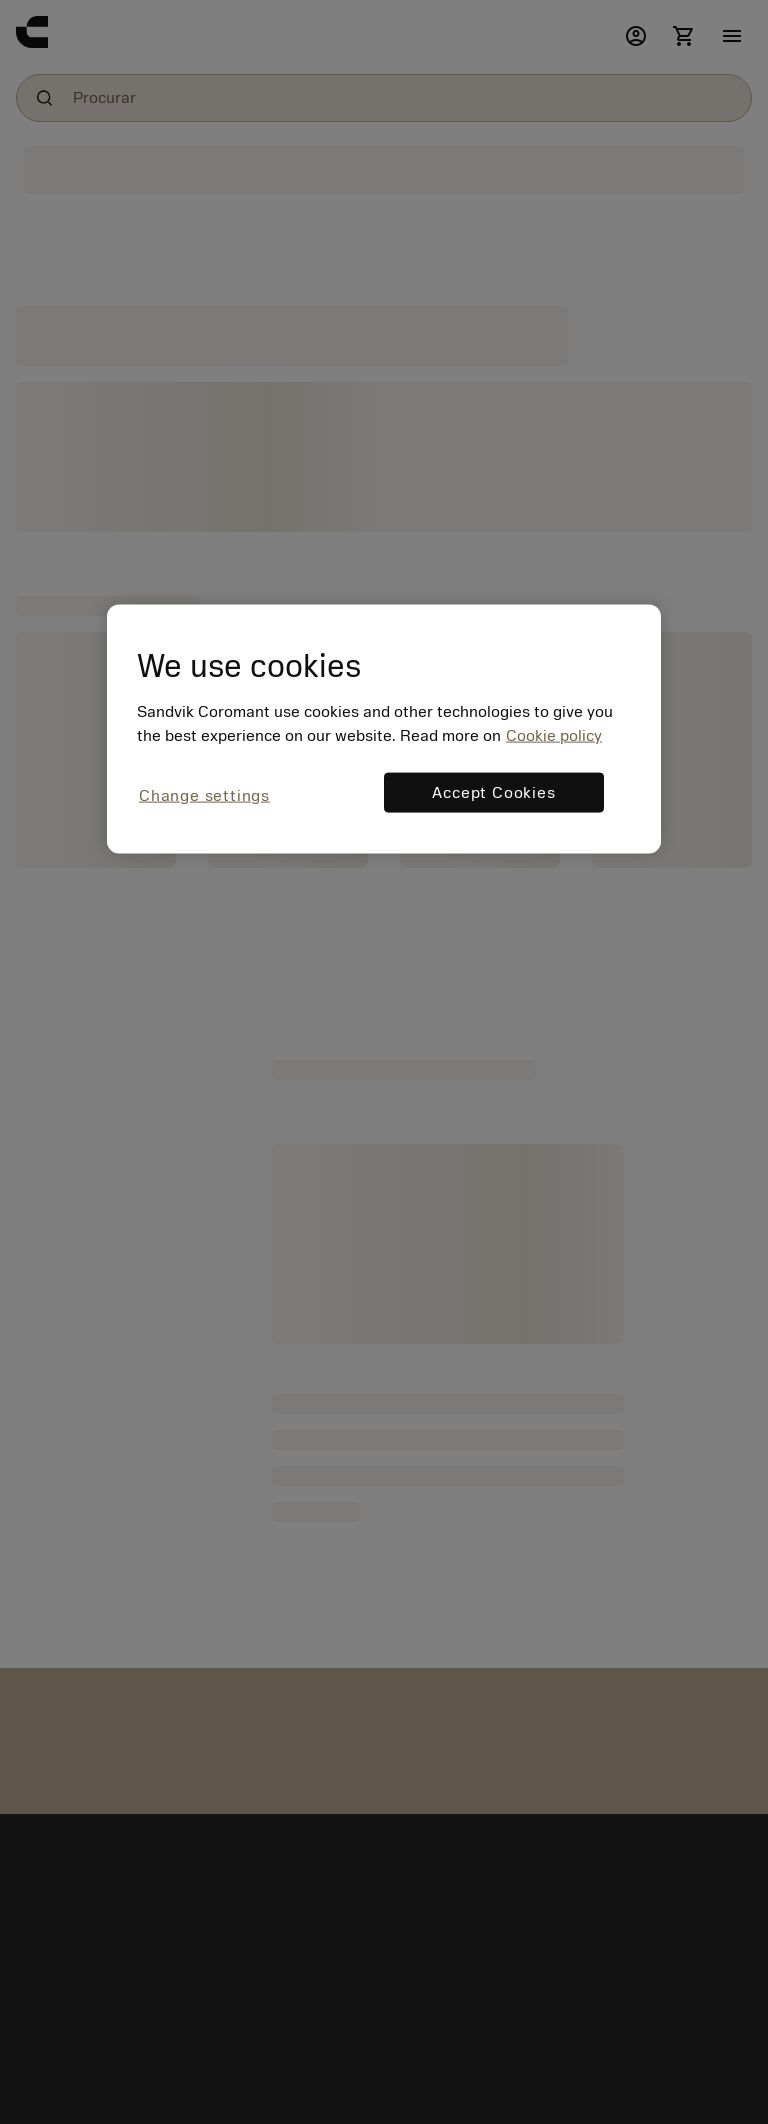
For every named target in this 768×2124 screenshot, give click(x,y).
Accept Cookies (493, 793)
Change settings (204, 796)
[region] (384, 729)
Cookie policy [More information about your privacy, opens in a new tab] (554, 736)
